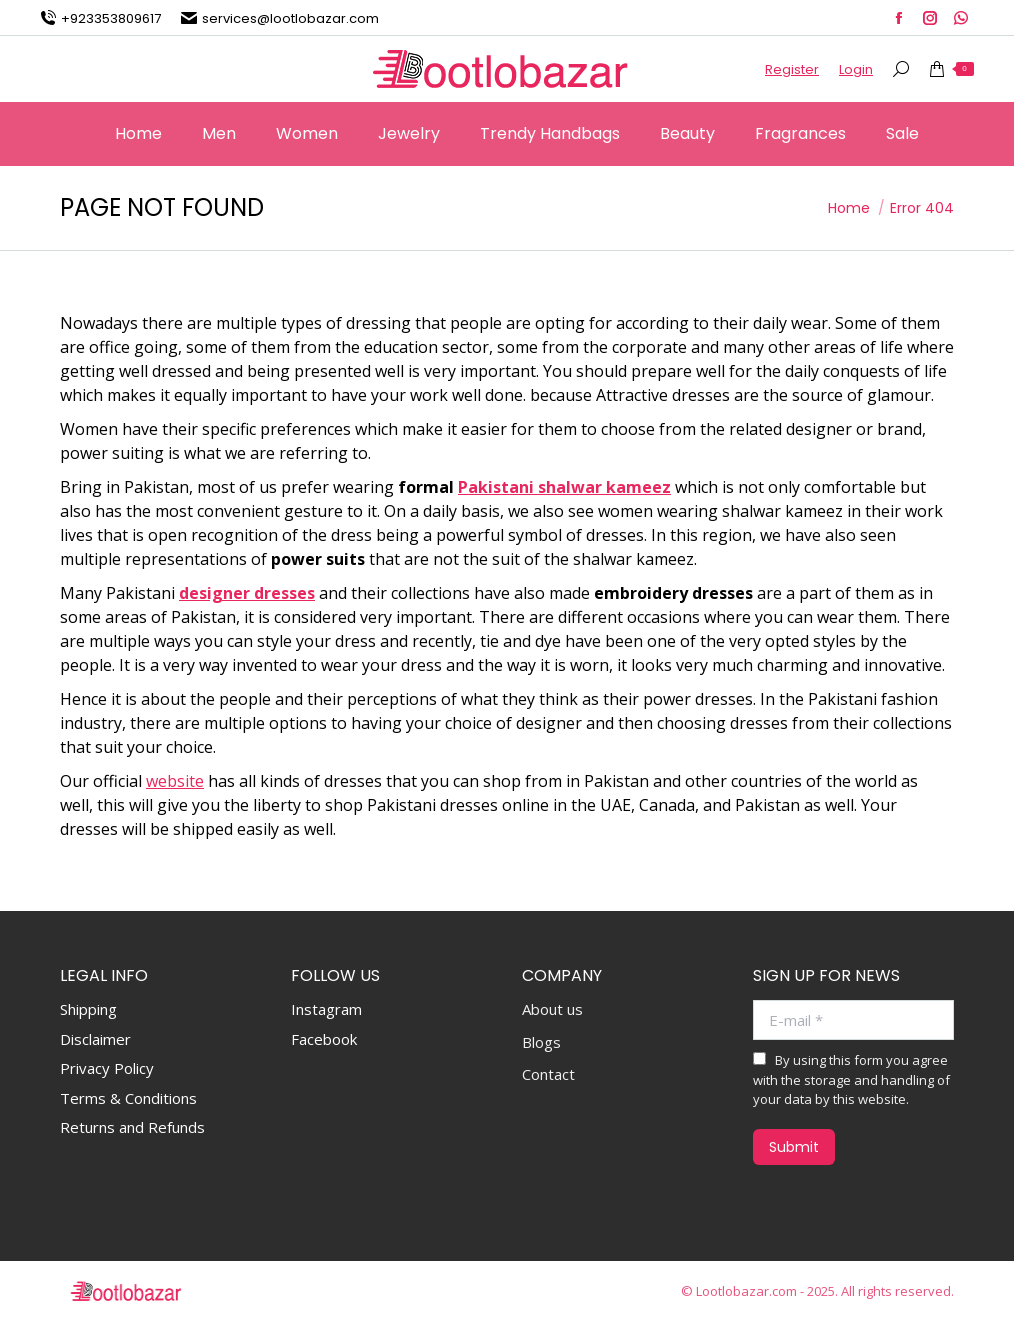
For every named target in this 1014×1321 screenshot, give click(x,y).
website (175, 781)
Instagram (326, 1009)
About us (552, 1009)
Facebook (324, 1039)
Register (792, 69)
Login (856, 69)
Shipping (88, 1009)
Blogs (541, 1042)
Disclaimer (95, 1039)
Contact (548, 1074)
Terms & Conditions (128, 1098)
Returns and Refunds (132, 1127)
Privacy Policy (107, 1068)
